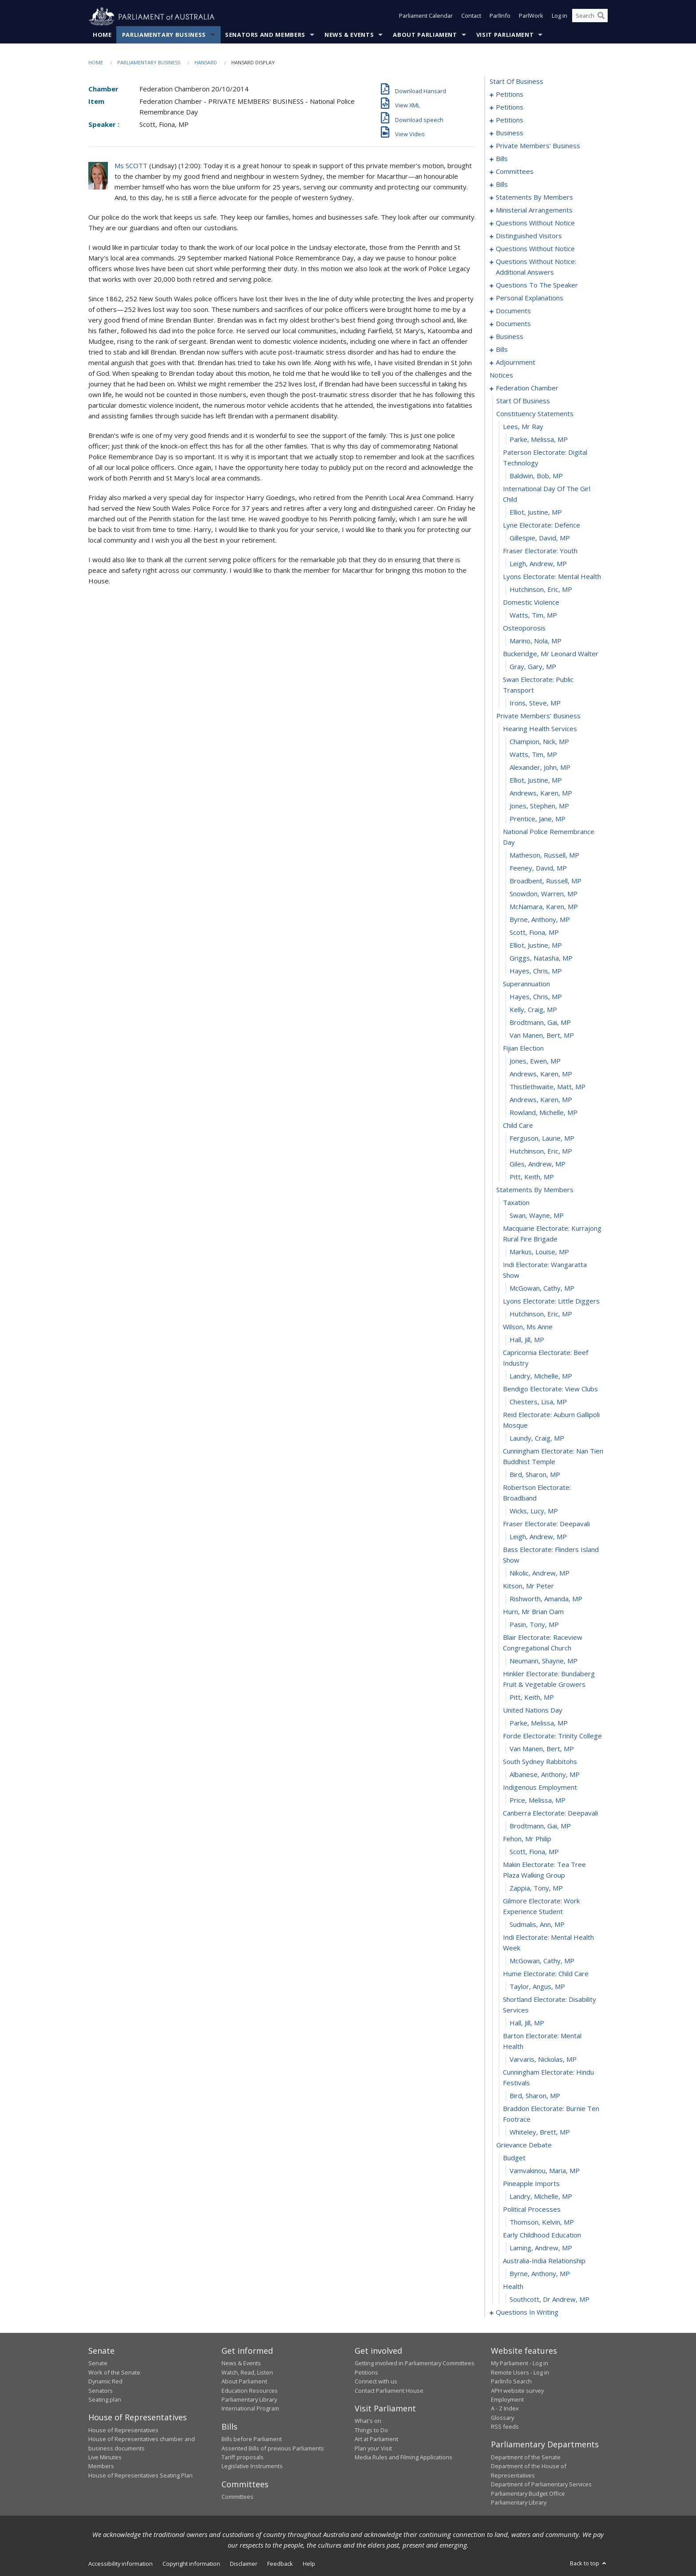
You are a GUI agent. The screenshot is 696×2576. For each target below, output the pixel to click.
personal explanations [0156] (529, 298)
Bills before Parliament (251, 2439)
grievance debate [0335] (524, 2145)
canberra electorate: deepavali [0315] (550, 1813)
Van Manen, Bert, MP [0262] (542, 1035)
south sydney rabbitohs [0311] (540, 1761)
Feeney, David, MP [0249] (538, 868)
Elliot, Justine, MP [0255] (536, 945)
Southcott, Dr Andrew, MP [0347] (549, 2299)
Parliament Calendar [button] (426, 17)
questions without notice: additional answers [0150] (536, 267)
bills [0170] (502, 349)
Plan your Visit (373, 2448)
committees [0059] (515, 171)
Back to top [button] (589, 2564)
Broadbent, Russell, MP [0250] (545, 881)
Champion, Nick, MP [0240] (539, 741)
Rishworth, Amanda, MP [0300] (546, 1599)
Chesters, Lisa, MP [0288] (538, 1402)
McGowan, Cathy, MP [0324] (542, 1961)
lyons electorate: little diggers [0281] (551, 1301)
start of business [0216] (523, 401)
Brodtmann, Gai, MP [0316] (540, 1826)
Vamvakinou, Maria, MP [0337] (545, 2170)
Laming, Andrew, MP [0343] (541, 2248)
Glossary (502, 2418)
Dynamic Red (105, 2382)
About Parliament (425, 35)
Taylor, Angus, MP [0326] (537, 1986)
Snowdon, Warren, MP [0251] (543, 894)
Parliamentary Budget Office (528, 2493)
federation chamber (527, 388)
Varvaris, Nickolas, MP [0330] (543, 2059)
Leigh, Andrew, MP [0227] (538, 563)
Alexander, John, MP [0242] (540, 767)
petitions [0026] (509, 120)
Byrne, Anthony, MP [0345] (540, 2273)
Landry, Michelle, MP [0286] (541, 1376)
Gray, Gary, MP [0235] (533, 666)
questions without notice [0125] (535, 223)
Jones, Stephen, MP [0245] (539, 806)
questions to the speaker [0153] (537, 285)
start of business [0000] (516, 81)
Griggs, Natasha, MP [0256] (541, 958)
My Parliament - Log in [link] (519, 2363)
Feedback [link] (280, 2564)
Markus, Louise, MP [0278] (539, 1252)
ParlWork (531, 17)
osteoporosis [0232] (524, 628)
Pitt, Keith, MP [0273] (532, 1177)
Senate (97, 2363)
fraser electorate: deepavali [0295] (546, 1524)
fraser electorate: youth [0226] (540, 551)
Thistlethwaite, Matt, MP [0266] (547, 1087)
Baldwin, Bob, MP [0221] (536, 476)
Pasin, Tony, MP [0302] (534, 1624)
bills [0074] (502, 184)
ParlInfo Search (511, 2382)
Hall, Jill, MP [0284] (527, 1339)
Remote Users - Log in (520, 2372)
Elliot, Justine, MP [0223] (536, 512)
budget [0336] (514, 2158)
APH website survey (517, 2391)
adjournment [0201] (515, 362)
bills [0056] (502, 158)
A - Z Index (505, 2409)
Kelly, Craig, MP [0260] (533, 1009)
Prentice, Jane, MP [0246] (538, 819)
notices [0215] (501, 375)
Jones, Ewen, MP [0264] (535, 1061)
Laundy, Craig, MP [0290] (537, 1438)
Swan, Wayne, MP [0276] (537, 1215)
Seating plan (104, 2400)
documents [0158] (513, 311)
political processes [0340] (532, 2209)
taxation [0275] (516, 1202)
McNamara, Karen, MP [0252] (544, 906)
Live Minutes (105, 2458)
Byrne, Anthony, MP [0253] (540, 919)
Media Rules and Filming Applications (403, 2458)
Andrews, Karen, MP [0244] (541, 793)
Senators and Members (265, 35)
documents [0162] (513, 323)
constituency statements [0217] (534, 414)
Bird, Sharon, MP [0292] (535, 1474)
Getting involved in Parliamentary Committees (415, 2363)
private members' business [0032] (538, 146)
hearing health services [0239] (540, 729)
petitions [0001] (509, 94)
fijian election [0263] (523, 1048)
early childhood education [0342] (542, 2235)
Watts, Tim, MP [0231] (533, 615)
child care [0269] (518, 1125)
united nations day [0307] (532, 1710)
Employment (507, 2400)
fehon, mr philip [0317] (527, 1839)
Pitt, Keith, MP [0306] (532, 1697)
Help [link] (309, 2564)
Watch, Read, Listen (247, 2372)
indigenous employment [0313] (540, 1787)
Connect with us (376, 2382)
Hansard (205, 62)
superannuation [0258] (526, 984)
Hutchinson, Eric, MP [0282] (541, 1314)
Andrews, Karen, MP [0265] (541, 1074)
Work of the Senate (114, 2372)
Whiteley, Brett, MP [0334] (540, 2132)
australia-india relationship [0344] (544, 2261)
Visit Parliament (505, 35)
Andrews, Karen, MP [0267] (541, 1099)
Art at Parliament (376, 2439)
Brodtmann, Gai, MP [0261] (540, 1022)
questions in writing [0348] (527, 2312)
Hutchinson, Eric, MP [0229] (541, 589)
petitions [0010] (509, 107)
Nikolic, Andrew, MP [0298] (539, 1573)
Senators (100, 2391)
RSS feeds (505, 2427)
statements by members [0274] (534, 1190)
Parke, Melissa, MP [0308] (539, 1723)
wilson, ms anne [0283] (528, 1327)
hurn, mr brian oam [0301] (533, 1611)
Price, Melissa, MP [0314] (538, 1800)
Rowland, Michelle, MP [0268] (543, 1112)
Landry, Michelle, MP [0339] (541, 2196)
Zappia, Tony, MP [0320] (536, 1888)
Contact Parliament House (389, 2391)
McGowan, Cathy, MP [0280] (542, 1288)
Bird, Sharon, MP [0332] (535, 2096)
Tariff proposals (242, 2458)
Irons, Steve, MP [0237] (535, 703)
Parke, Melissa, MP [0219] (539, 439)
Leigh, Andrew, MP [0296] (538, 1536)
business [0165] (509, 336)
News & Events (349, 35)
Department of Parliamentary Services (541, 2485)
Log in (559, 17)
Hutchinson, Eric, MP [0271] (541, 1151)
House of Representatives (123, 2430)
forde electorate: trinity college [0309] (552, 1736)
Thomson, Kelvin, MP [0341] (542, 2222)
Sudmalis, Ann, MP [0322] (537, 1924)
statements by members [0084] (534, 197)
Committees (237, 2497)
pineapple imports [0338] (531, 2183)
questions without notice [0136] (535, 248)
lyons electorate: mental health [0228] (552, 576)
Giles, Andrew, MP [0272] (538, 1164)
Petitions (366, 2372)
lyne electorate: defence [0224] (541, 525)
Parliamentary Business (164, 35)
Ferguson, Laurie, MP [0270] (542, 1138)
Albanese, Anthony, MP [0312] (545, 1774)
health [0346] (513, 2286)
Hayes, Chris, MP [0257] (536, 971)
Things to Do (371, 2430)
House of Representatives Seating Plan (140, 2475)
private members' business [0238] (538, 716)
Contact (471, 17)
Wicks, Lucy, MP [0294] (534, 1511)
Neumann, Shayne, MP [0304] (543, 1661)
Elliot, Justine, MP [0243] (536, 780)
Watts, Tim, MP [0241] (533, 754)
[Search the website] (590, 17)
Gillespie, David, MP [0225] (540, 538)
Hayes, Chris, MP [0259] (536, 997)
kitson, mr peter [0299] (528, 1586)
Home (102, 35)
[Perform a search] (601, 17)
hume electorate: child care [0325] (546, 1973)
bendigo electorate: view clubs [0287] (550, 1389)
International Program (250, 2409)
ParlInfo (500, 17)
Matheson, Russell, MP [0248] (544, 855)
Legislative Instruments (252, 2466)
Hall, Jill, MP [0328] (527, 2023)
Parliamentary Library (249, 2400)
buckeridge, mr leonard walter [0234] (550, 654)
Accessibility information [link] (120, 2564)
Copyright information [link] (191, 2564)
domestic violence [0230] (531, 602)
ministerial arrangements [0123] (534, 210)
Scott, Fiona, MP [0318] (534, 1851)
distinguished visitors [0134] (529, 236)
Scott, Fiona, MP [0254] (534, 932)
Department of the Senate (526, 2458)
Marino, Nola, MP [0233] (536, 641)
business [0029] (509, 133)
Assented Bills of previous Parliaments (272, 2448)
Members (101, 2466)
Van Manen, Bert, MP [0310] (542, 1749)
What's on (368, 2421)
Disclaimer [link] (243, 2564)
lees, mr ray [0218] (523, 426)
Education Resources (249, 2391)
